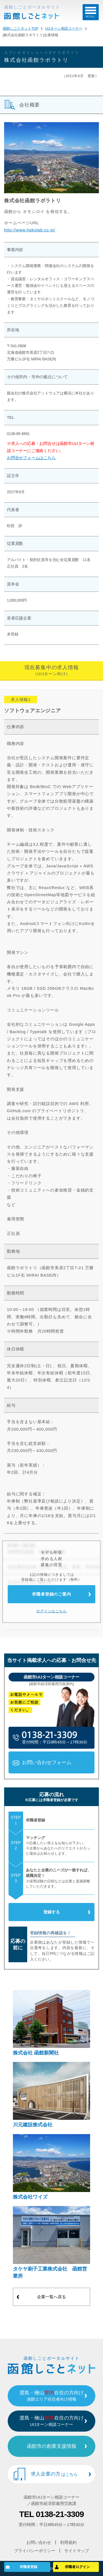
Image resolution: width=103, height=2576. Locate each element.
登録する (51, 1912)
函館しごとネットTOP (20, 28)
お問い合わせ (38, 2542)
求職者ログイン (77, 2567)
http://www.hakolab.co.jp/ (29, 230)
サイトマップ (76, 2551)
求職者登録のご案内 (51, 1594)
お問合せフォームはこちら (31, 457)
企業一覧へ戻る (51, 2296)
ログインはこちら (51, 1611)
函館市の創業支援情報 (51, 2446)
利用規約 (68, 2542)
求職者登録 (28, 2567)
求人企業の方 (54, 2474)
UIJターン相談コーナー (63, 28)
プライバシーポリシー (34, 2551)
